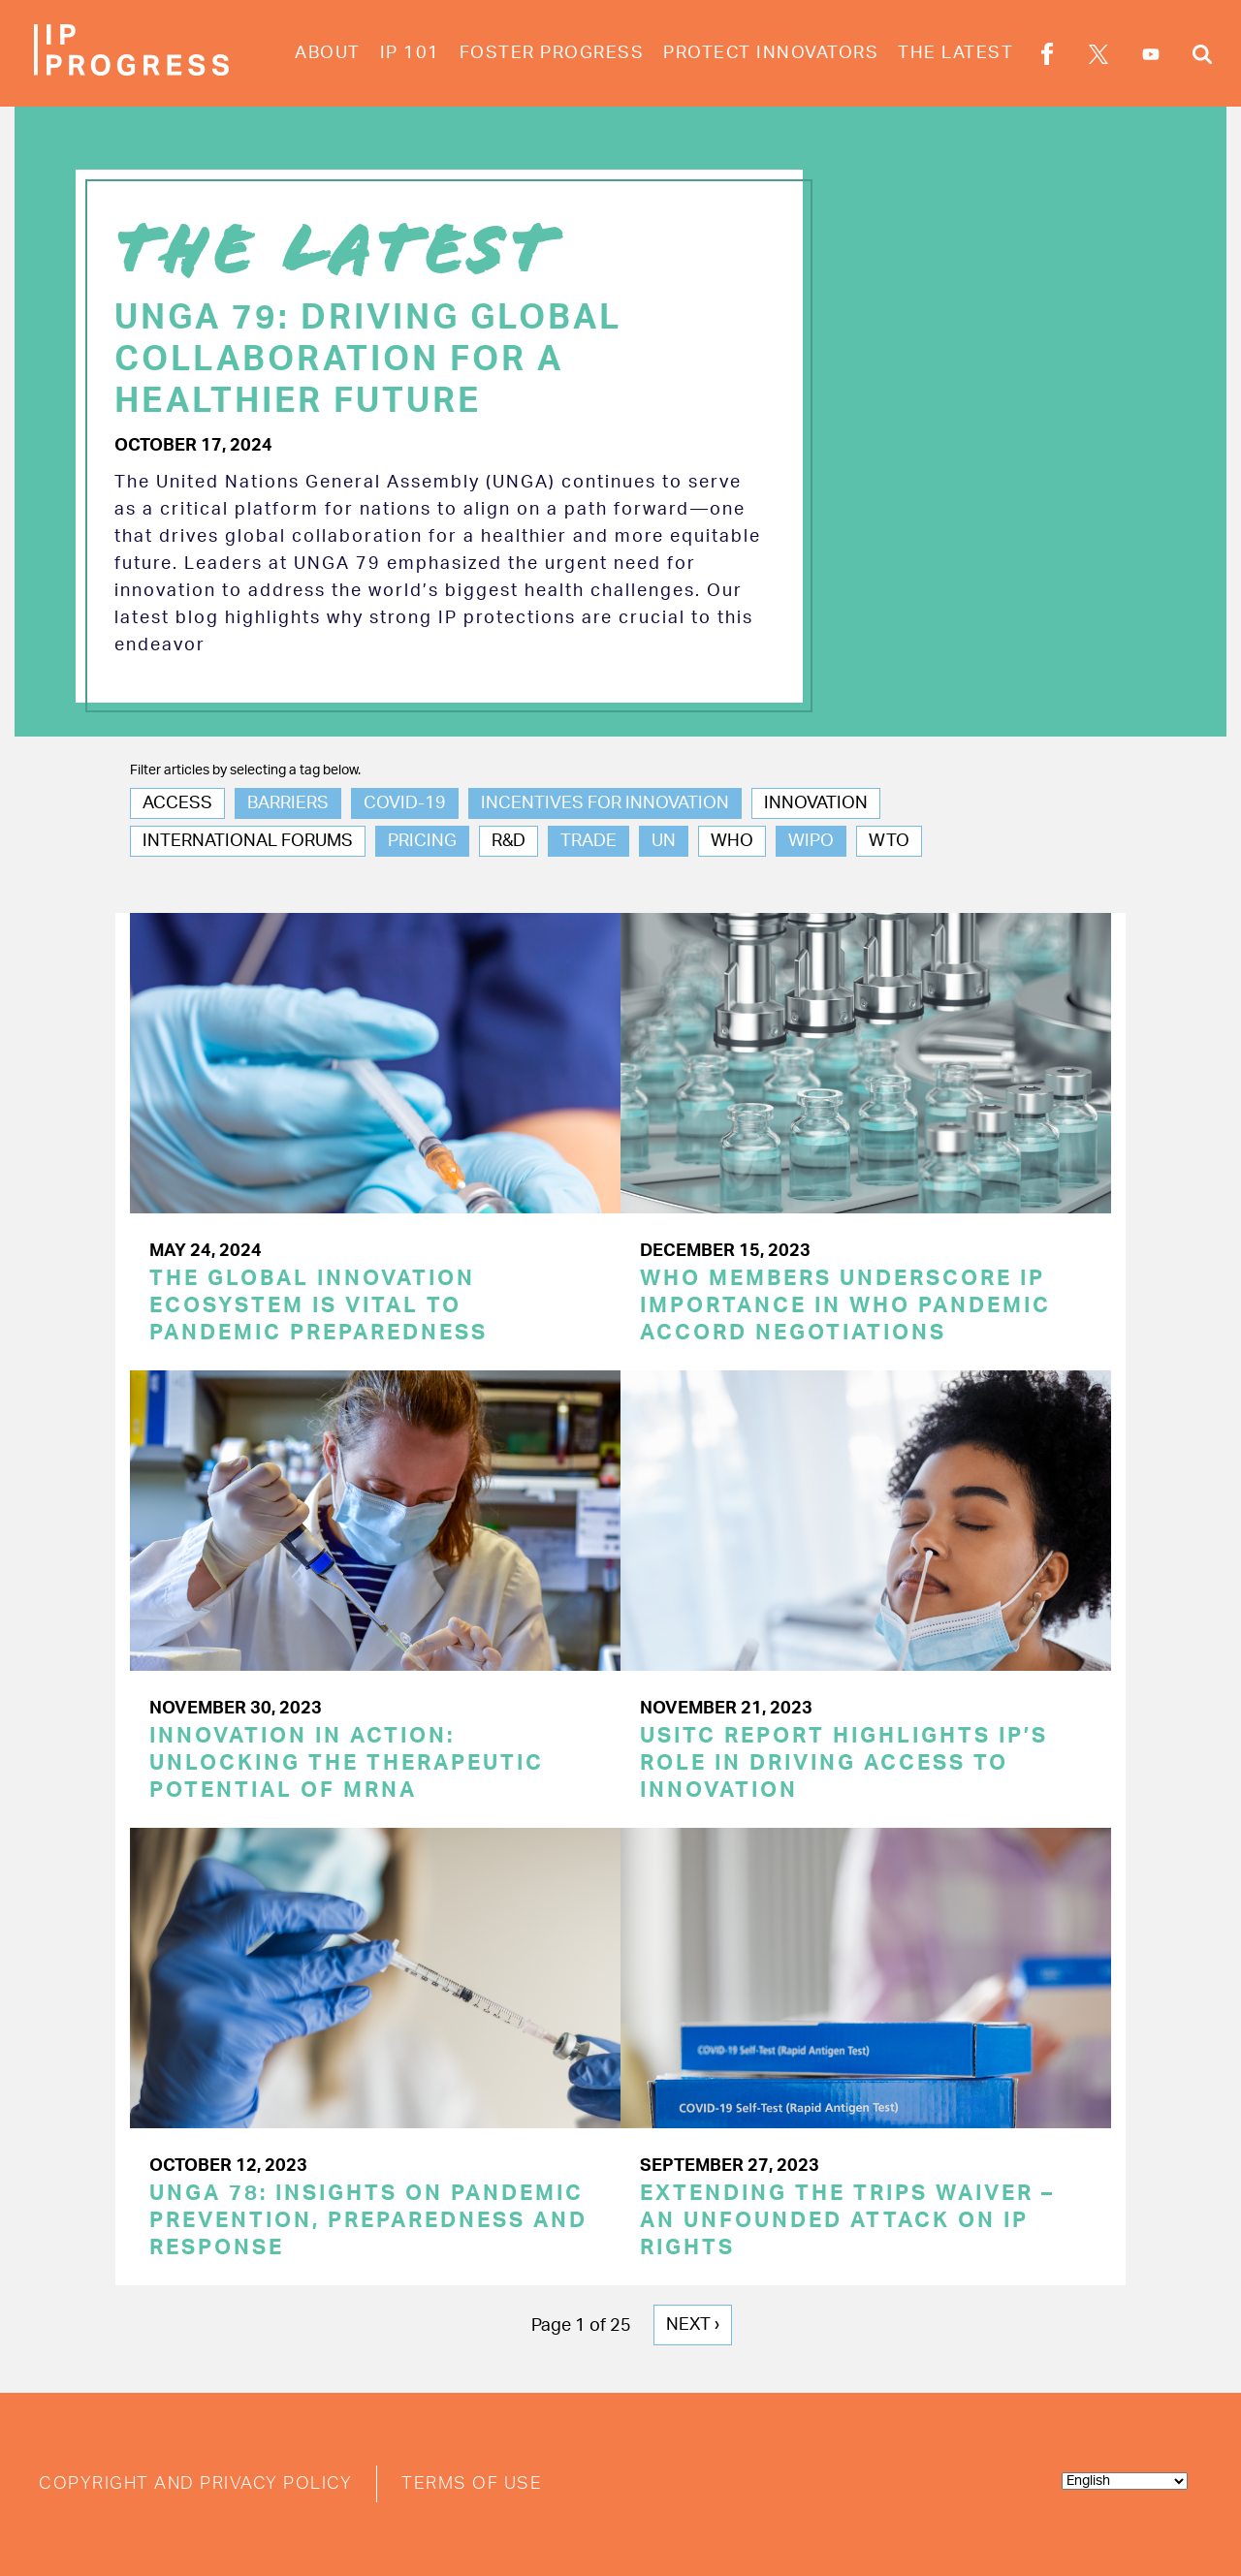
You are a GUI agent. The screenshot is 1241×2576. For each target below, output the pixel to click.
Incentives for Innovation (605, 803)
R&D (508, 841)
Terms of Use (471, 2484)
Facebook (1047, 57)
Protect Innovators (770, 53)
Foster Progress (552, 53)
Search (1202, 57)
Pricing (422, 841)
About (328, 53)
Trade (588, 841)
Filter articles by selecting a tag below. (245, 770)
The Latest (955, 53)
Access (177, 803)
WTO (889, 841)
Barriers (288, 803)
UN (664, 841)
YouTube (1151, 54)
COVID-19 (405, 803)
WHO (732, 841)
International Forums (248, 841)
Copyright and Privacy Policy (195, 2484)
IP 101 (410, 53)
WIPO (811, 841)
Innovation (816, 803)
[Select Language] (1125, 2481)
